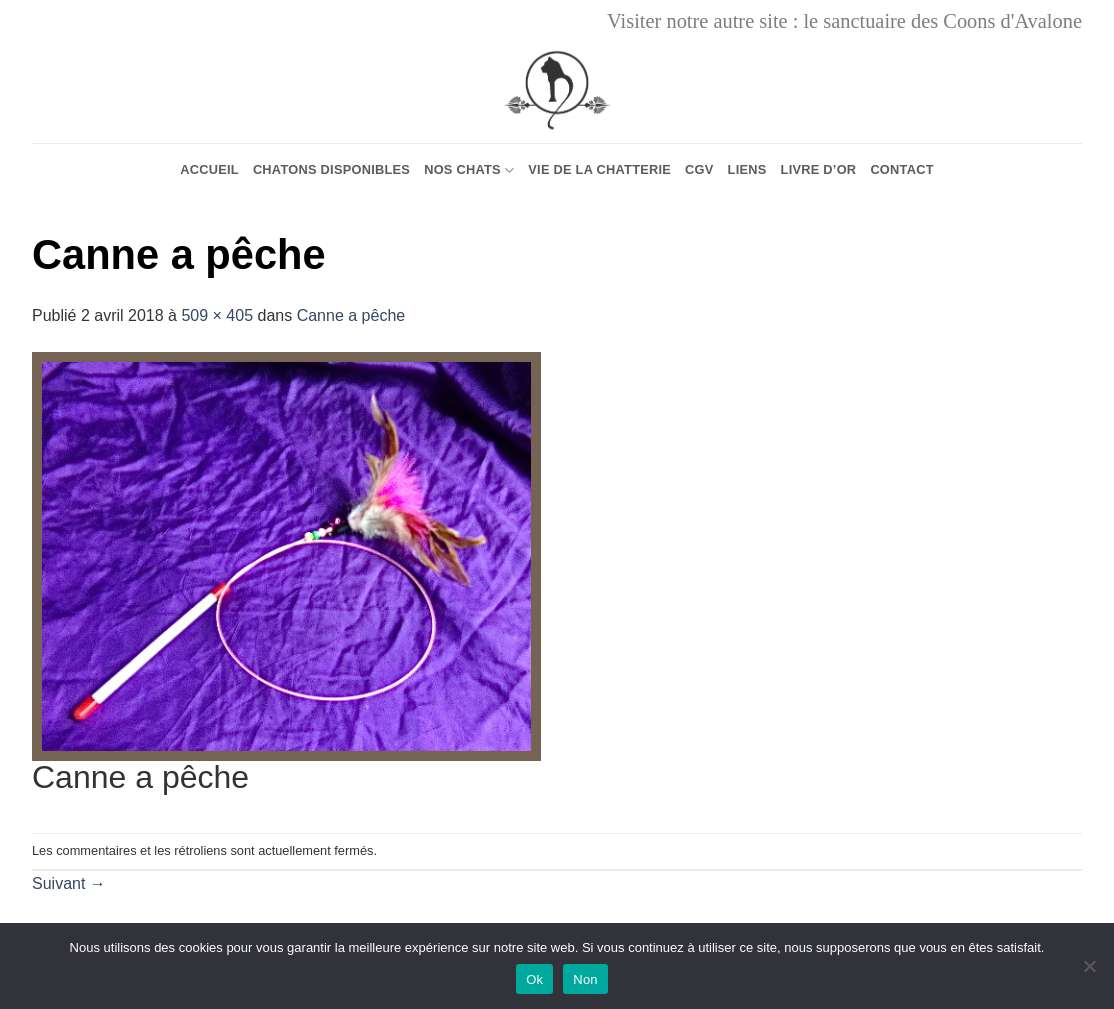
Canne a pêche (351, 315)
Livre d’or (819, 169)
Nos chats (469, 170)
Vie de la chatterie (599, 169)
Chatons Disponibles (331, 169)
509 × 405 (217, 315)
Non (585, 979)
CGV (699, 169)
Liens (747, 169)
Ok (534, 979)
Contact (901, 169)
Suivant (69, 883)
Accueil (209, 169)
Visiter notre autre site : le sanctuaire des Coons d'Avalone (844, 21)
